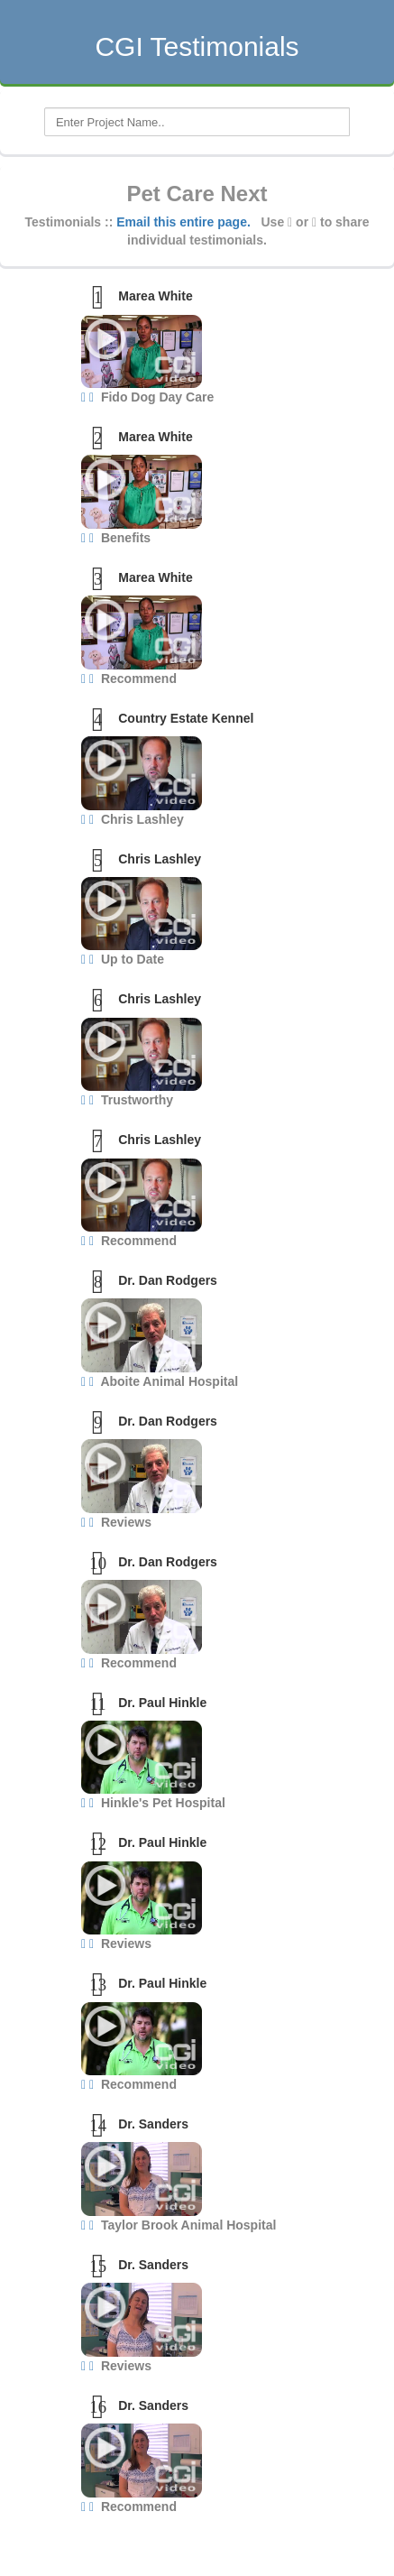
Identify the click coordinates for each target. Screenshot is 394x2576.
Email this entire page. (183, 222)
